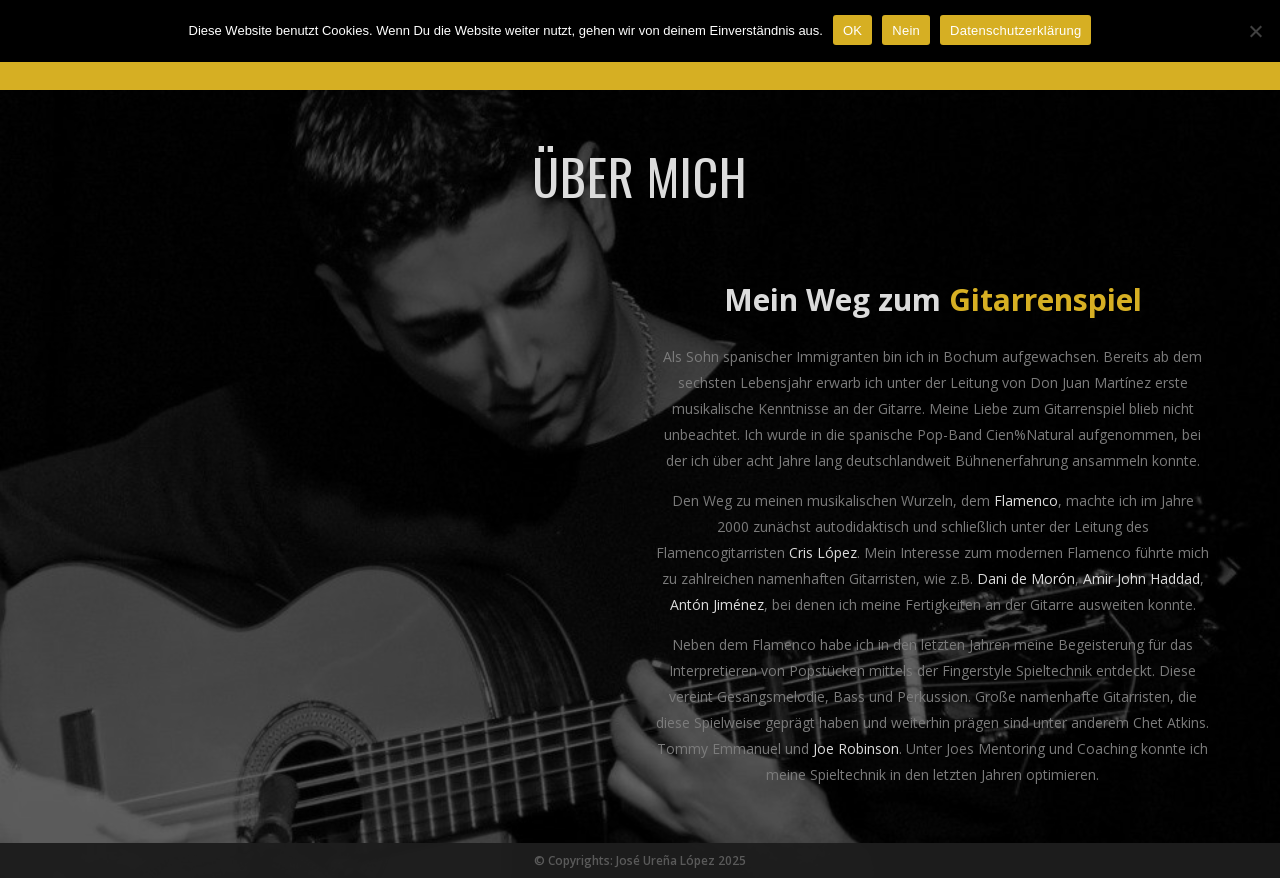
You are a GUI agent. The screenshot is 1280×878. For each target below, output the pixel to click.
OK (852, 30)
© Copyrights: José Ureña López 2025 (640, 860)
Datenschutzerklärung (1015, 30)
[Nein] (1255, 31)
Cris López (823, 552)
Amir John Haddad (1141, 578)
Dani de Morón (1026, 578)
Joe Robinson (856, 748)
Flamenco (1026, 500)
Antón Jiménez (717, 604)
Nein (906, 30)
